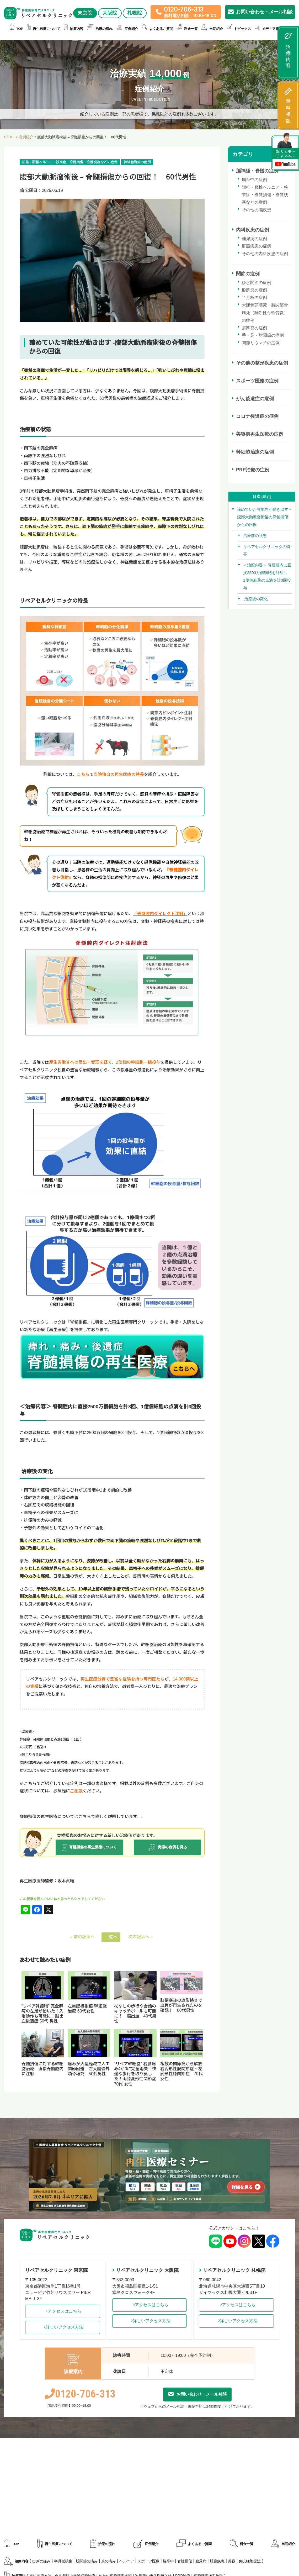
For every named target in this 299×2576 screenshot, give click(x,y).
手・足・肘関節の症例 (263, 335)
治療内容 (73, 29)
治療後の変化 (255, 599)
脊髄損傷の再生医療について (89, 1847)
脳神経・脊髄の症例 (257, 170)
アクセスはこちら (62, 2311)
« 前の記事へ (82, 1937)
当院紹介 (212, 29)
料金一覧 (187, 29)
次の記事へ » (140, 1937)
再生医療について (43, 29)
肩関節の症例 (254, 328)
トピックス (239, 29)
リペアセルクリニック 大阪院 (145, 2270)
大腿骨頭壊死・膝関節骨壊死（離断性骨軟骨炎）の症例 (265, 313)
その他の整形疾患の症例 (262, 363)
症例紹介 (127, 29)
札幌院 (134, 12)
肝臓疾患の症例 (256, 246)
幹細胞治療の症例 (255, 452)
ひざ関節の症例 (256, 282)
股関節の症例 (254, 290)
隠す (266, 497)
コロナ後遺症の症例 (257, 416)
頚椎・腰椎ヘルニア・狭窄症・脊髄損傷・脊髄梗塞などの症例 (265, 195)
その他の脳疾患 (256, 210)
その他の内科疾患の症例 (265, 253)
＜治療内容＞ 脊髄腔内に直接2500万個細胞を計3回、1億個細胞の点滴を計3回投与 (267, 576)
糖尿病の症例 (254, 238)
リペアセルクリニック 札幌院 (232, 2270)
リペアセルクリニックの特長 (266, 550)
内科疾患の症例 (252, 230)
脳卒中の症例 (254, 179)
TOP (16, 29)
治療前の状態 (255, 535)
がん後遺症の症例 (255, 398)
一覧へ (111, 1937)
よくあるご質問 (157, 29)
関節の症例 (248, 273)
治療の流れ (100, 29)
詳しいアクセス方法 (62, 2327)
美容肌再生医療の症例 (259, 434)
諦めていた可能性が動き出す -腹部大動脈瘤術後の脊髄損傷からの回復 (264, 517)
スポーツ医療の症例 (257, 380)
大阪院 (110, 12)
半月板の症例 (254, 297)
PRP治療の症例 (252, 469)
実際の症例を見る (167, 1847)
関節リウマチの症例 (261, 343)
